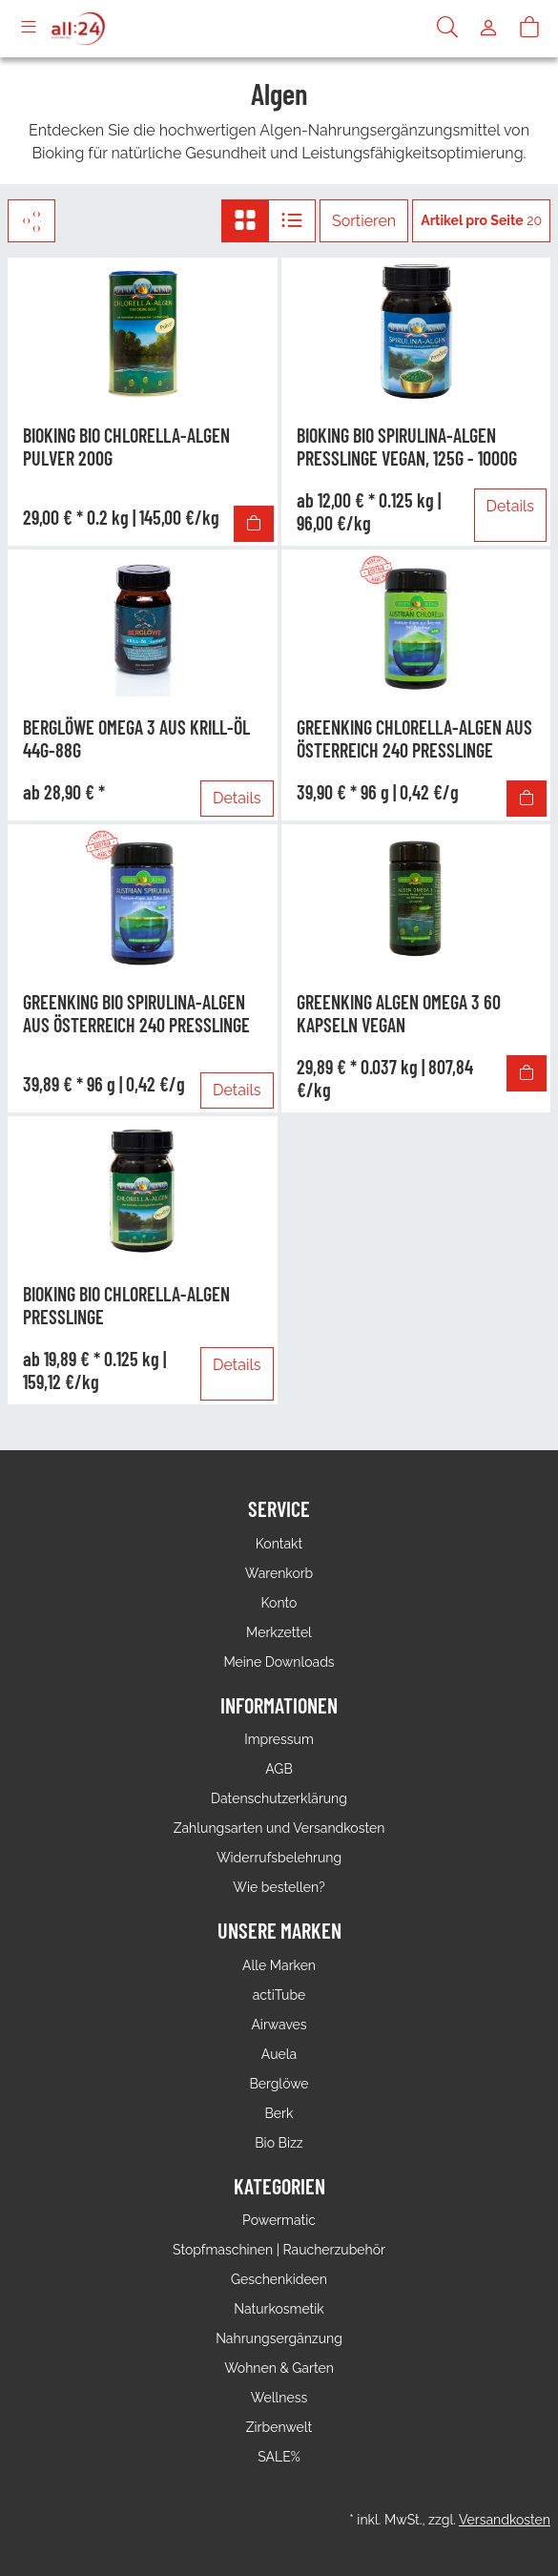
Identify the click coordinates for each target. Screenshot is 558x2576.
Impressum (279, 1739)
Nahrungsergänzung (279, 2338)
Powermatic (279, 2220)
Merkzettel (279, 1632)
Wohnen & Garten (279, 2368)
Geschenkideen (279, 2279)
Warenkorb (279, 1573)
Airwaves (278, 2024)
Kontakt (279, 1543)
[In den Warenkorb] (254, 524)
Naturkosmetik (279, 2308)
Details (510, 506)
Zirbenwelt (279, 2427)
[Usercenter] (488, 28)
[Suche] (447, 28)
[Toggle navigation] (29, 28)
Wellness (279, 2397)
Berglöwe (278, 2083)
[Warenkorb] (529, 28)
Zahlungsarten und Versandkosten (279, 1828)
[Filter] (31, 220)
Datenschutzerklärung (279, 1798)
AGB (278, 1768)
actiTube (279, 1995)
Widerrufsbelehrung (279, 1857)
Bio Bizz (278, 2142)
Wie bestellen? (278, 1887)
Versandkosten (504, 2519)
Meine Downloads (278, 1662)
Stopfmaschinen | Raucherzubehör (279, 2249)
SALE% (279, 2456)
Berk (279, 2113)
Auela (279, 2054)
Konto (279, 1602)
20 (481, 220)
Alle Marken (279, 1965)
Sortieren (364, 221)
